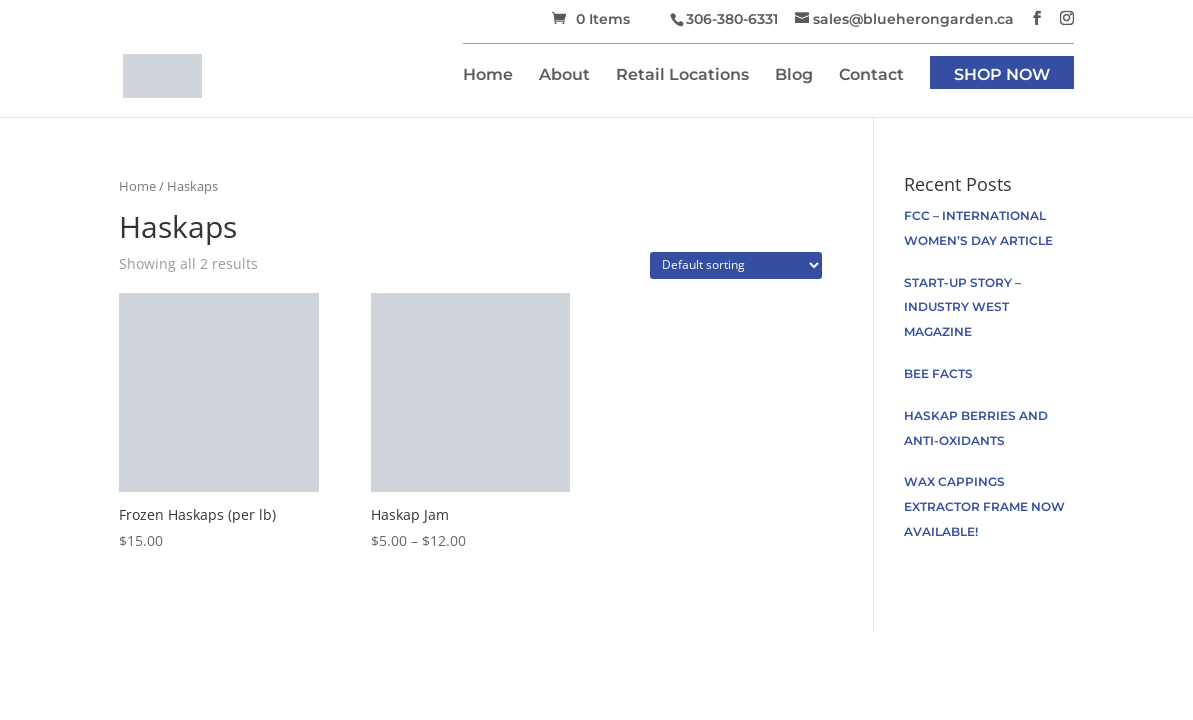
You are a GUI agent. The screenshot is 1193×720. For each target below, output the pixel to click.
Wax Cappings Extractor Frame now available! (984, 506)
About (564, 76)
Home (488, 76)
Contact (871, 76)
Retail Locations (682, 76)
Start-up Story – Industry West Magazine (962, 307)
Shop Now (1002, 76)
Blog (794, 76)
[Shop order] (736, 265)
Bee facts (938, 373)
